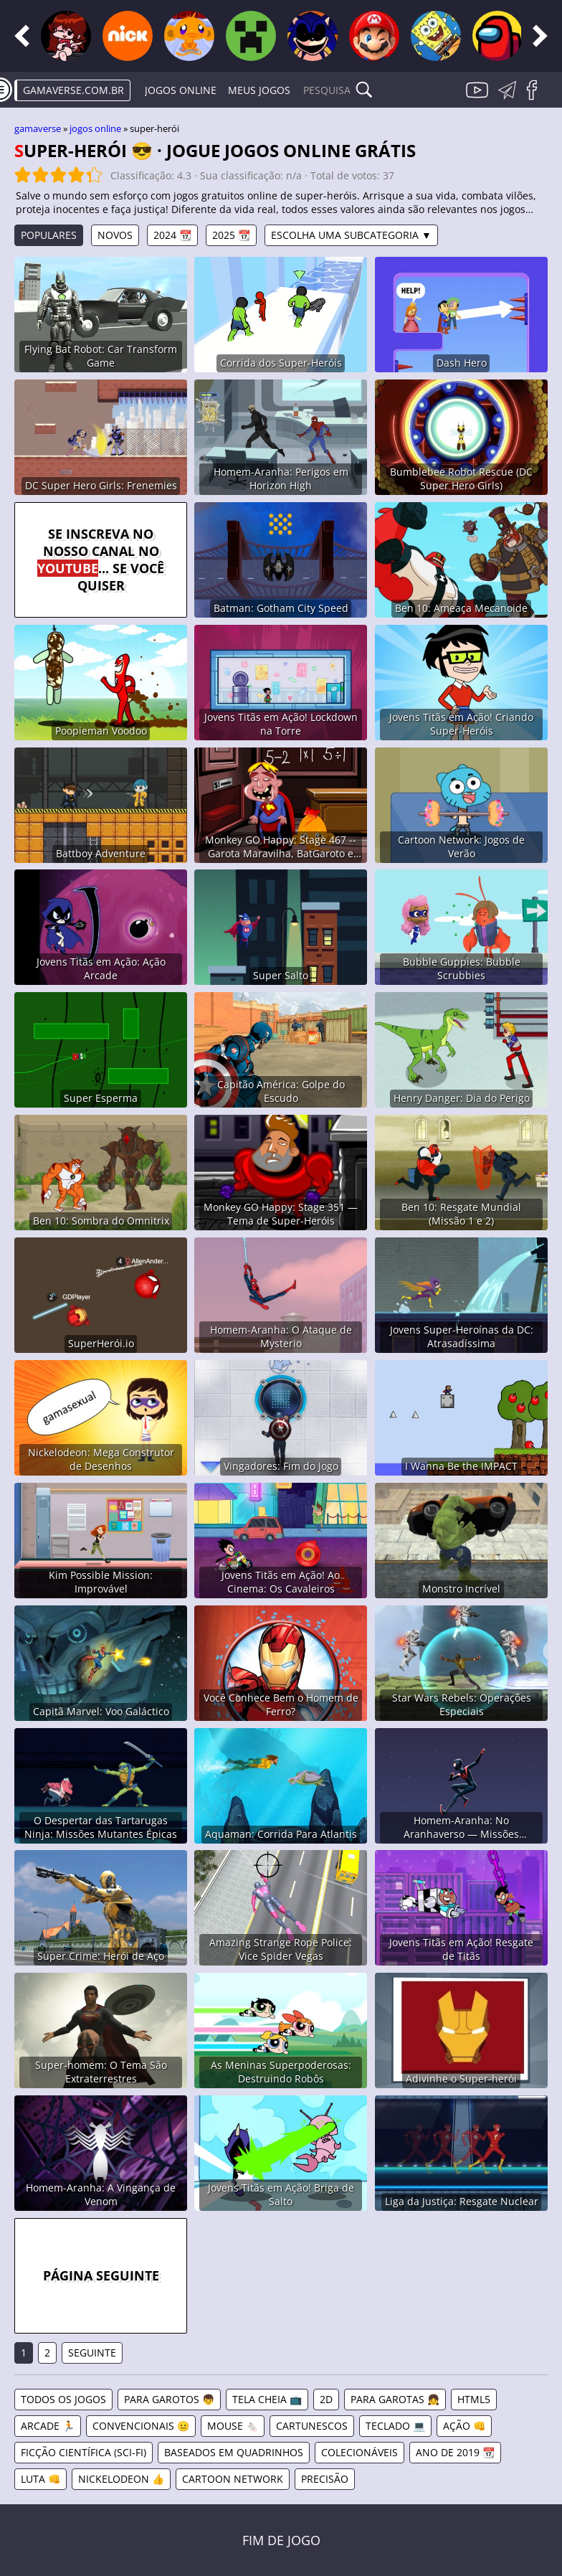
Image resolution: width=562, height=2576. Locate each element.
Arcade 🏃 (48, 2426)
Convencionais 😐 (140, 2426)
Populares (49, 235)
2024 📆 (172, 235)
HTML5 (473, 2399)
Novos (115, 235)
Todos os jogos (63, 2399)
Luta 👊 (40, 2479)
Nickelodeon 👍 (121, 2479)
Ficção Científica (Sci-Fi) (83, 2452)
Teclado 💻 (395, 2426)
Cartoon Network (232, 2479)
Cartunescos (312, 2426)
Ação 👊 (464, 2426)
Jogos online (180, 90)
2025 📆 (231, 235)
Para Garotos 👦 (169, 2399)
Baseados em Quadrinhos (233, 2452)
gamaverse (37, 128)
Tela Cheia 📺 (267, 2399)
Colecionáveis (359, 2452)
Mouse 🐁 (232, 2426)
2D (326, 2399)
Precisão (324, 2479)
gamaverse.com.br (73, 90)
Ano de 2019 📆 (455, 2452)
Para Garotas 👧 (395, 2399)
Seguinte (92, 2352)
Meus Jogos (259, 90)
